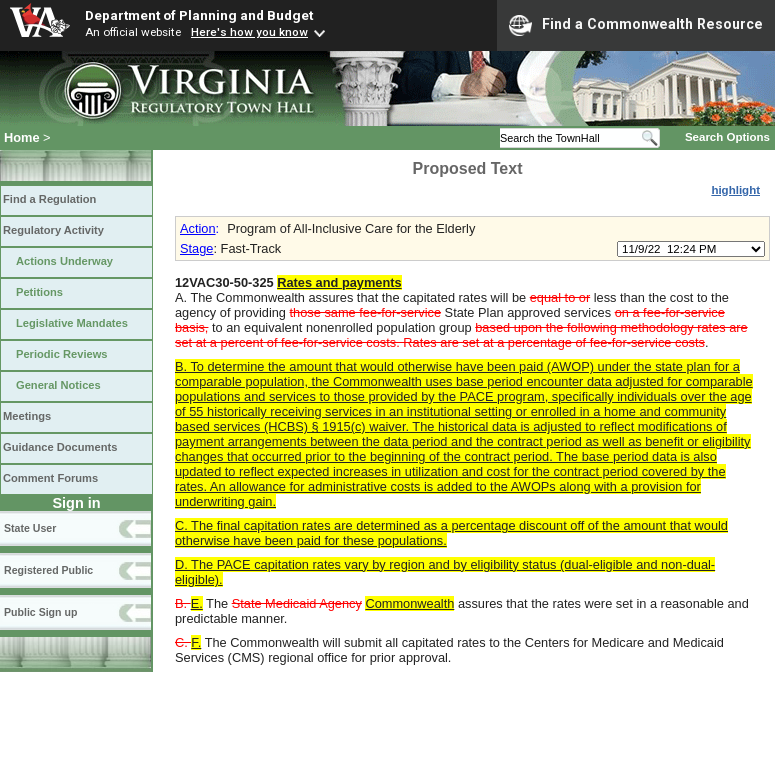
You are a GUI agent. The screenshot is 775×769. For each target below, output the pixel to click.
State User (30, 528)
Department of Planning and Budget (199, 15)
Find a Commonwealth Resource (636, 25)
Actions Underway (64, 261)
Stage (196, 248)
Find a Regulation (49, 199)
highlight (735, 190)
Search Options (727, 137)
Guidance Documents (60, 447)
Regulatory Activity (53, 230)
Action (198, 228)
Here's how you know (249, 32)
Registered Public (48, 570)
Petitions (39, 292)
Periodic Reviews (62, 354)
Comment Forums (50, 478)
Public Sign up (40, 612)
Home (22, 137)
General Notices (58, 385)
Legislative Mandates (72, 323)
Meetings (27, 416)
